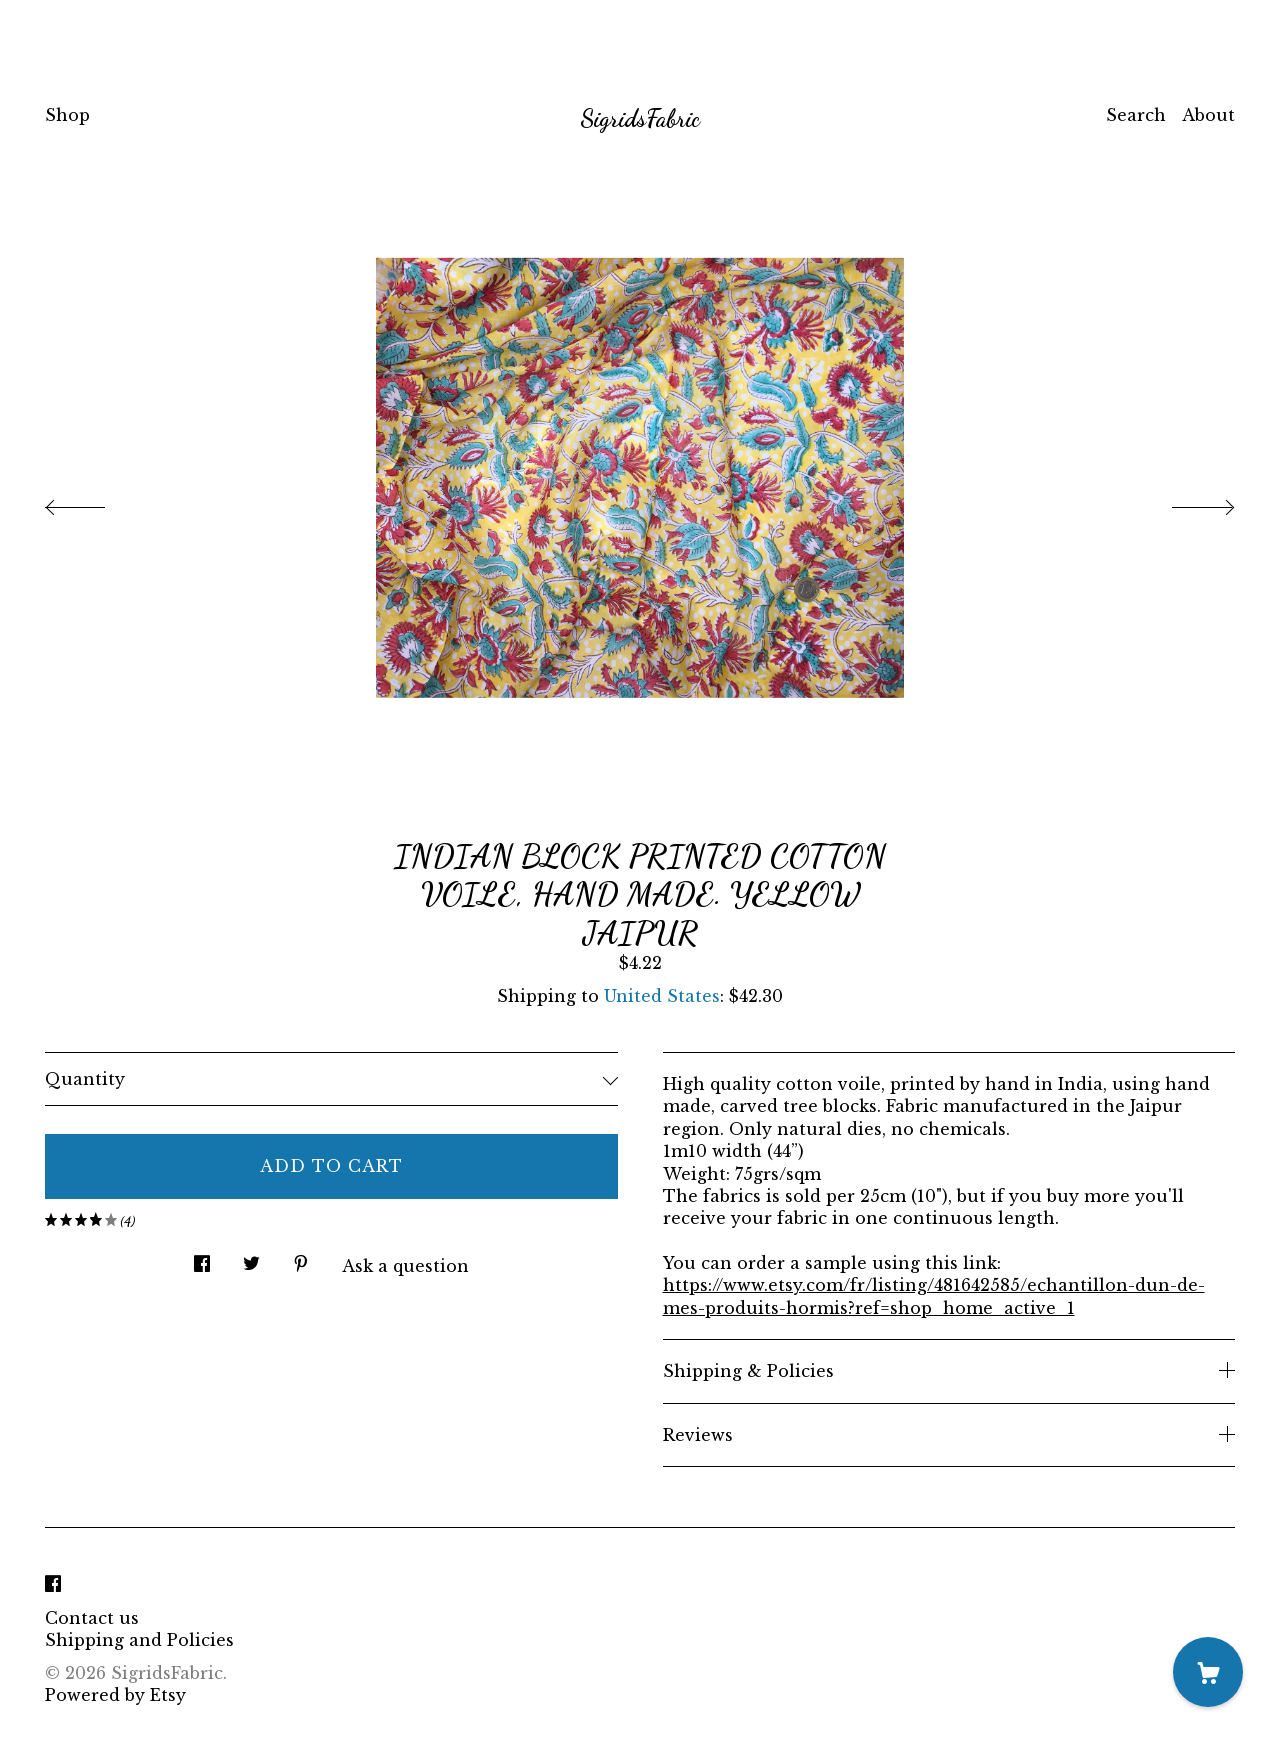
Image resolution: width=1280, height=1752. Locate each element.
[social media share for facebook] (202, 1257)
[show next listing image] (1185, 502)
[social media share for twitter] (251, 1257)
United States (662, 996)
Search (1136, 115)
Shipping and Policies (139, 1640)
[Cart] (1208, 1672)
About (1208, 115)
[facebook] (53, 1584)
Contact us (92, 1618)
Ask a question (405, 1266)
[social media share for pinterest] (301, 1257)
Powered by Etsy (115, 1695)
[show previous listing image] (95, 502)
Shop (67, 115)
